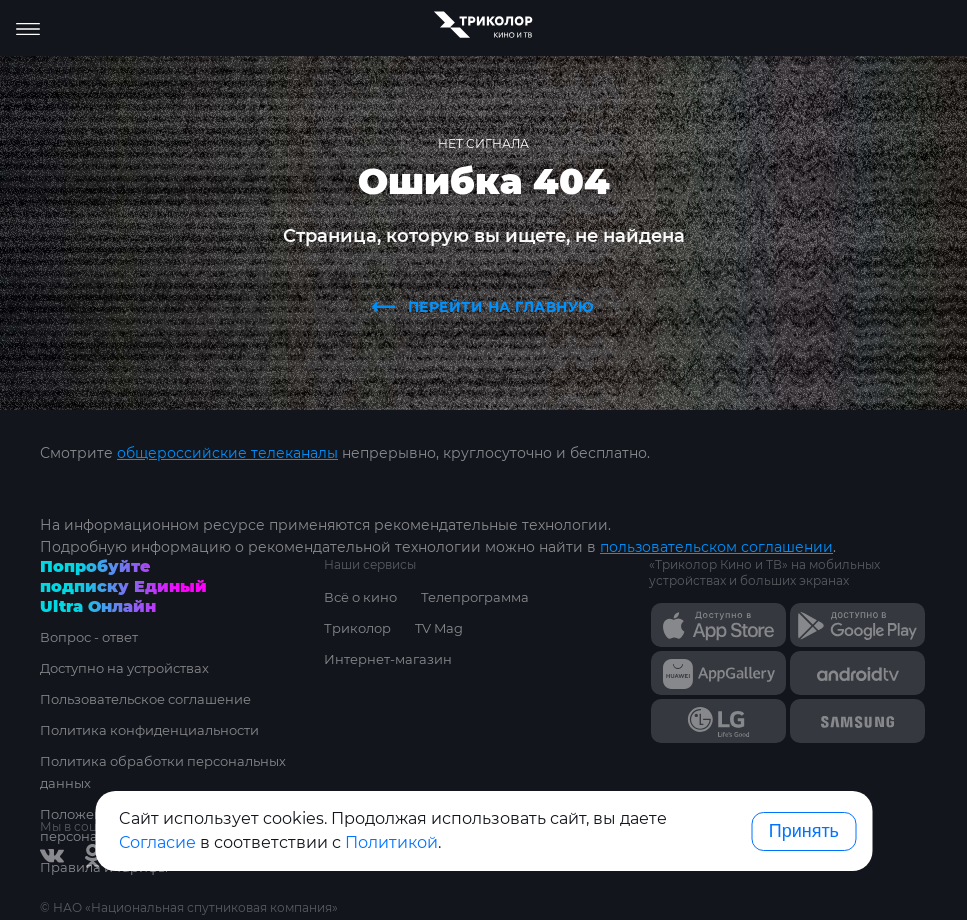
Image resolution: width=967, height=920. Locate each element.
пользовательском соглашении (716, 547)
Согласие (157, 842)
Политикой (391, 842)
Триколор (357, 628)
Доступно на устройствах (124, 668)
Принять (804, 831)
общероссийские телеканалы (227, 453)
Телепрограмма (475, 597)
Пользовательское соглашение (145, 699)
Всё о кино (360, 597)
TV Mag (439, 628)
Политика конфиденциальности (149, 730)
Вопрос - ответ (89, 637)
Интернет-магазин (388, 659)
